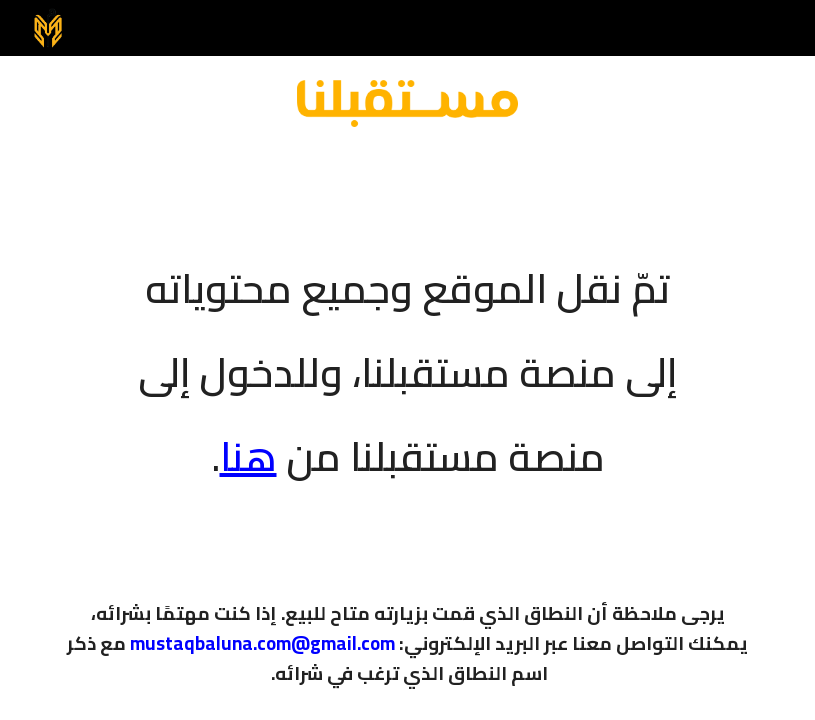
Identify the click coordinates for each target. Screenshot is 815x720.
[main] (407, 359)
